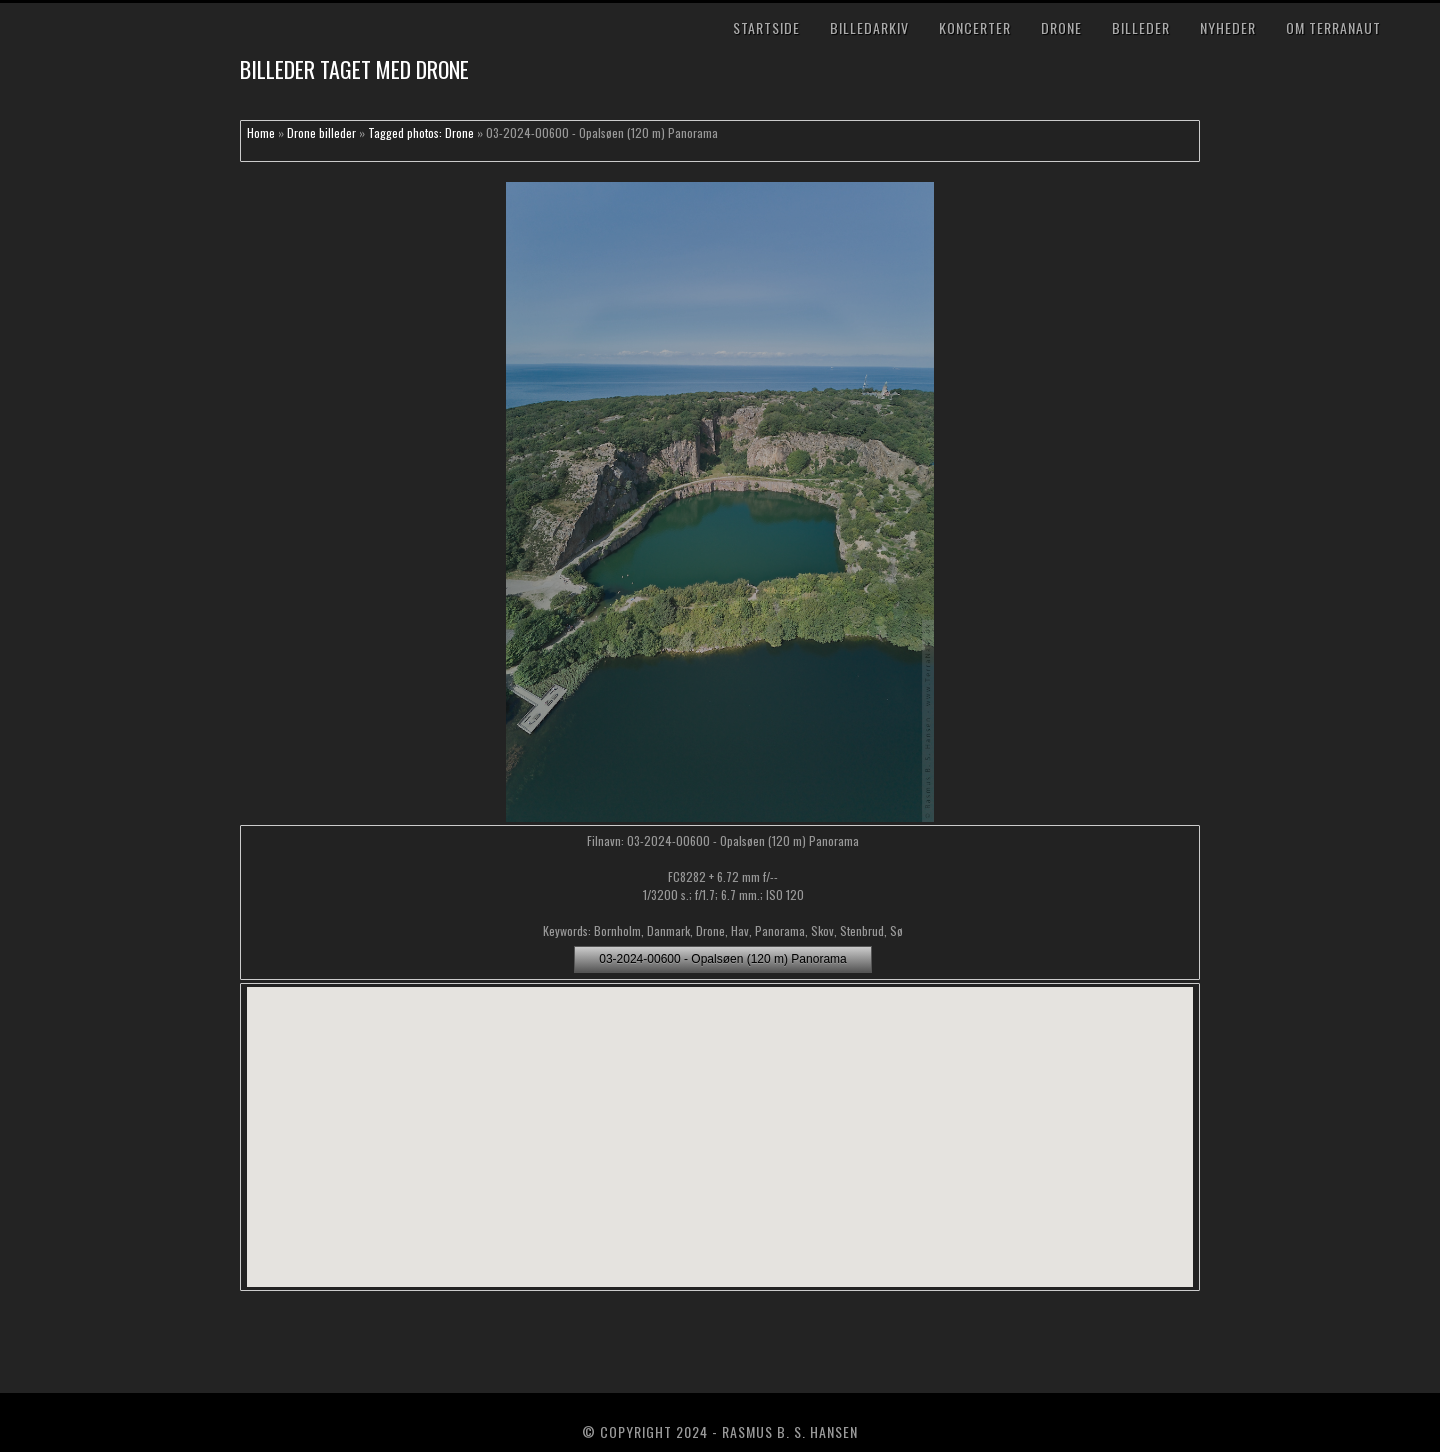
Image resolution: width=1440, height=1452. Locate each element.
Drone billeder (321, 132)
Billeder (1141, 27)
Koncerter (975, 27)
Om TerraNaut (1333, 27)
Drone (1061, 27)
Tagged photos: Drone (421, 132)
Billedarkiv (869, 27)
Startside (766, 27)
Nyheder (1228, 27)
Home (261, 132)
